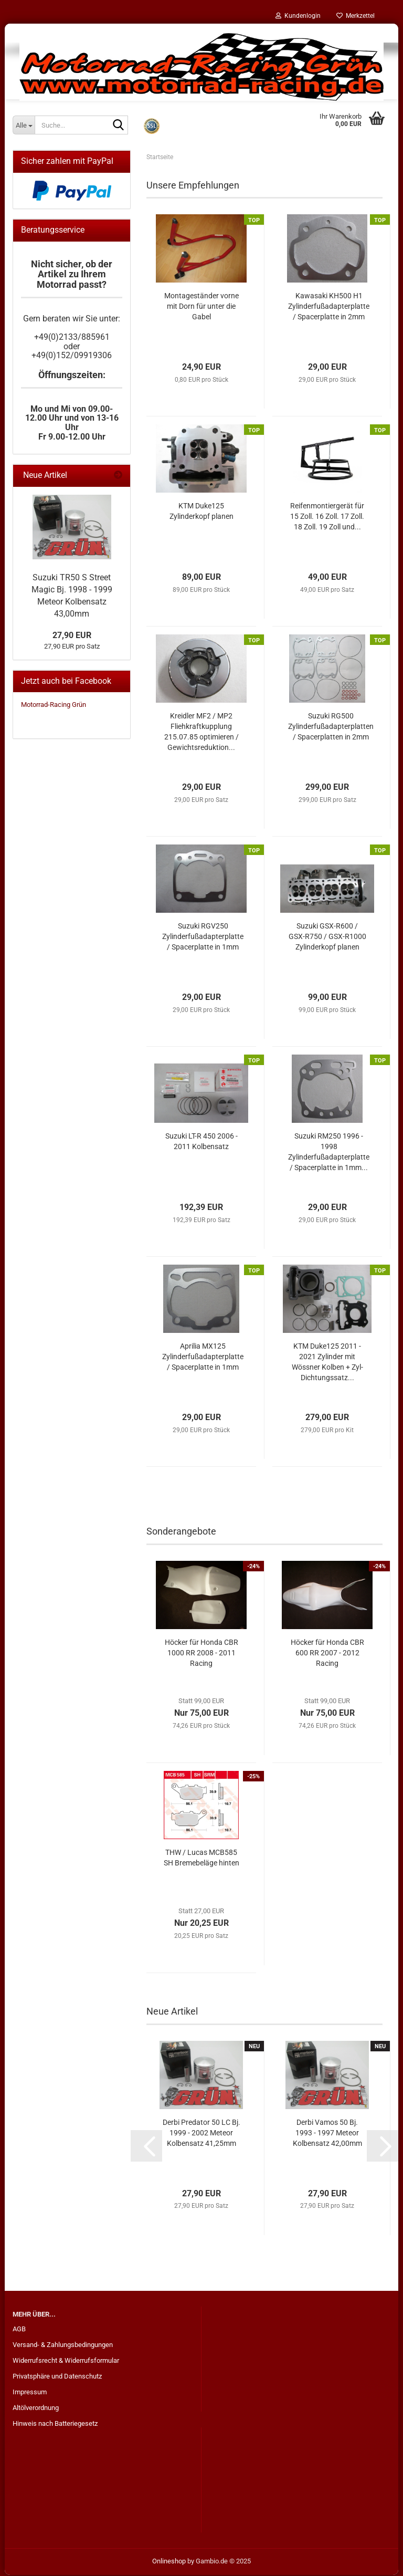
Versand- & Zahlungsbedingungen (63, 2346)
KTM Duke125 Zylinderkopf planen (201, 512)
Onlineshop (169, 2562)
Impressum (30, 2393)
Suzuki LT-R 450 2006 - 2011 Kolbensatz (201, 1142)
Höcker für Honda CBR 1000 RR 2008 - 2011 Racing (201, 1653)
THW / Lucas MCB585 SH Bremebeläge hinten (201, 1858)
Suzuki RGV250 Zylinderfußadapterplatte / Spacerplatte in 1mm (202, 937)
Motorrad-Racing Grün (53, 706)
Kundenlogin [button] (298, 15)
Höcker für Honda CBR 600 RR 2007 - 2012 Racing (327, 1653)
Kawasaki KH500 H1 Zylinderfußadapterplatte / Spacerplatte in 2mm (328, 307)
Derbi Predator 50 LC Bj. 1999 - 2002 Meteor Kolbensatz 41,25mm (201, 2134)
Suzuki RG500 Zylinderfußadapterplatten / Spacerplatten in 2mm (331, 727)
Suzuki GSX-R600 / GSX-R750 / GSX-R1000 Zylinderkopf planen (327, 937)
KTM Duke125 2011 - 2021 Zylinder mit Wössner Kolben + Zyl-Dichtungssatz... (327, 1363)
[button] (146, 2147)
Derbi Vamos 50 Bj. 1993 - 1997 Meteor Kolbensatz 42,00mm (327, 2134)
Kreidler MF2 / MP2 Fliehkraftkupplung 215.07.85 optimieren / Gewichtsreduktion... (201, 733)
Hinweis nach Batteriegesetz (55, 2424)
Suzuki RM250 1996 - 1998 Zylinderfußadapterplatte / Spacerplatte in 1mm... (328, 1153)
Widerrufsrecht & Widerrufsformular (66, 2361)
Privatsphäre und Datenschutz (57, 2377)
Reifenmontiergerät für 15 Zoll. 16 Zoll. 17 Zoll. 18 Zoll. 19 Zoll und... (327, 517)
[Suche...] (24, 125)
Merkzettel (355, 15)
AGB (19, 2330)
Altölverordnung (36, 2409)
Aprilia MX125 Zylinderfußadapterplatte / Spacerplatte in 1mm (202, 1357)
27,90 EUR (71, 636)
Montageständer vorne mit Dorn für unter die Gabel (201, 307)
